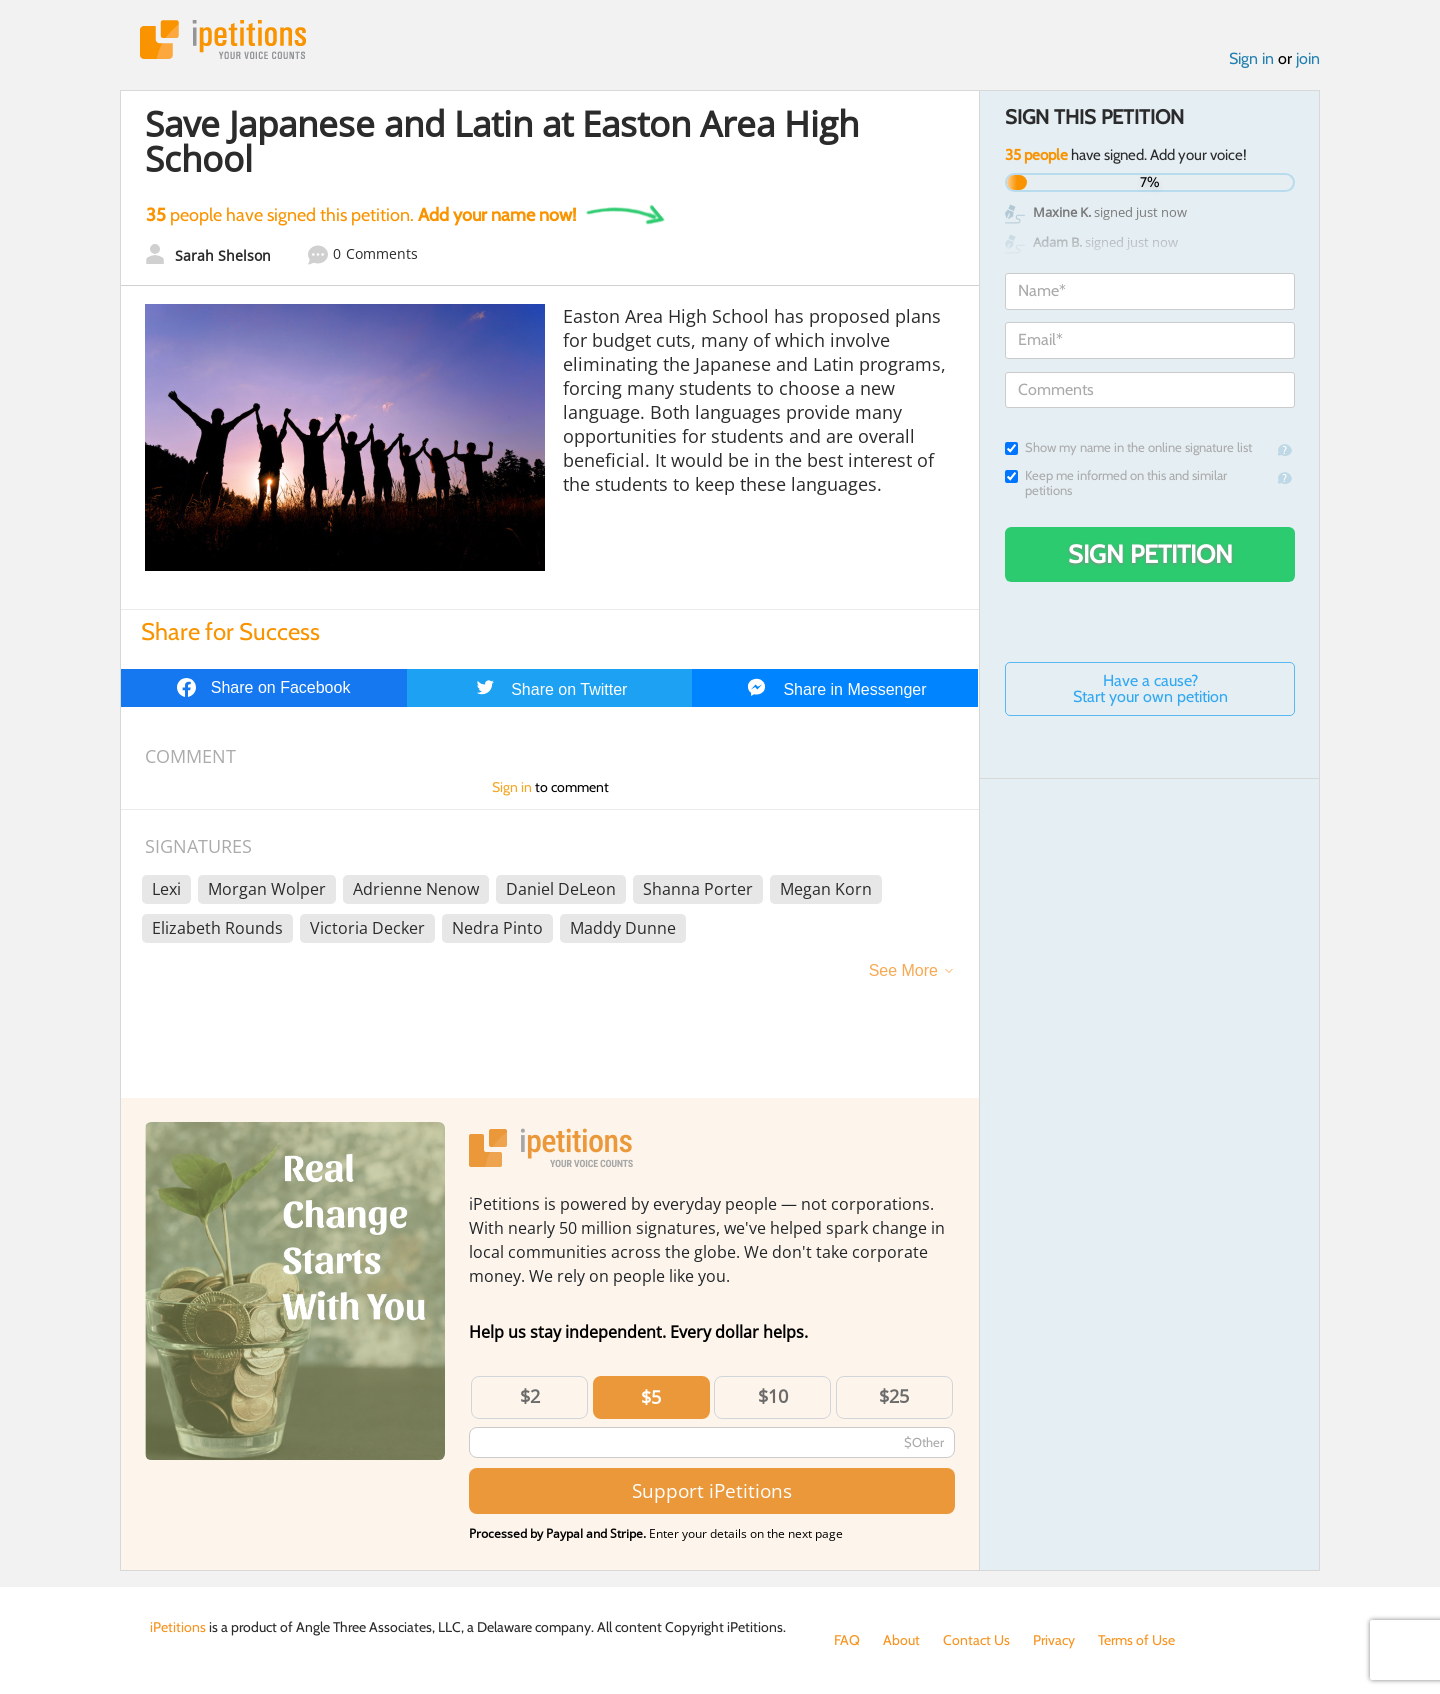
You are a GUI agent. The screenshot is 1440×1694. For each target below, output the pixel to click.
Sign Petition (1150, 554)
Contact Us (976, 1640)
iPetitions (223, 39)
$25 (894, 1396)
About (901, 1640)
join (1308, 58)
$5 (651, 1397)
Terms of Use (1136, 1640)
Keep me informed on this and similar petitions (1116, 483)
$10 (773, 1396)
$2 (530, 1396)
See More (903, 970)
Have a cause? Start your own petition (1150, 688)
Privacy (1054, 1640)
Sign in (1251, 58)
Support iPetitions (712, 1490)
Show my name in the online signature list (1128, 447)
